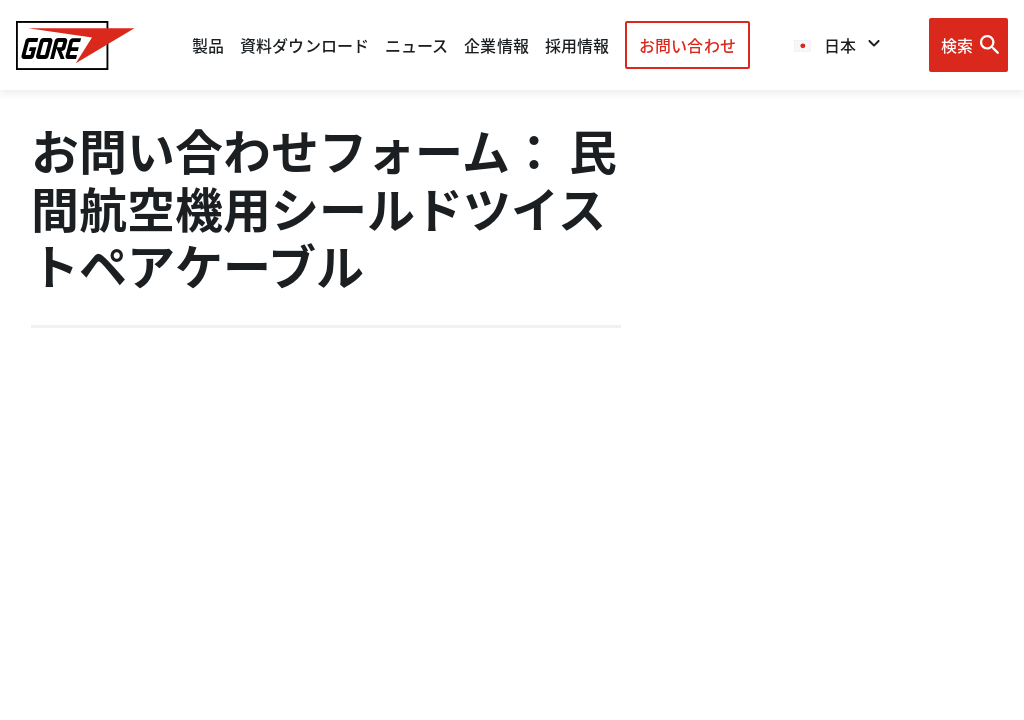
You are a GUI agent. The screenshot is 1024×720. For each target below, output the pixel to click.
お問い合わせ (687, 45)
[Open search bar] (968, 45)
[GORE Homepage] (75, 45)
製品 (208, 45)
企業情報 (496, 45)
